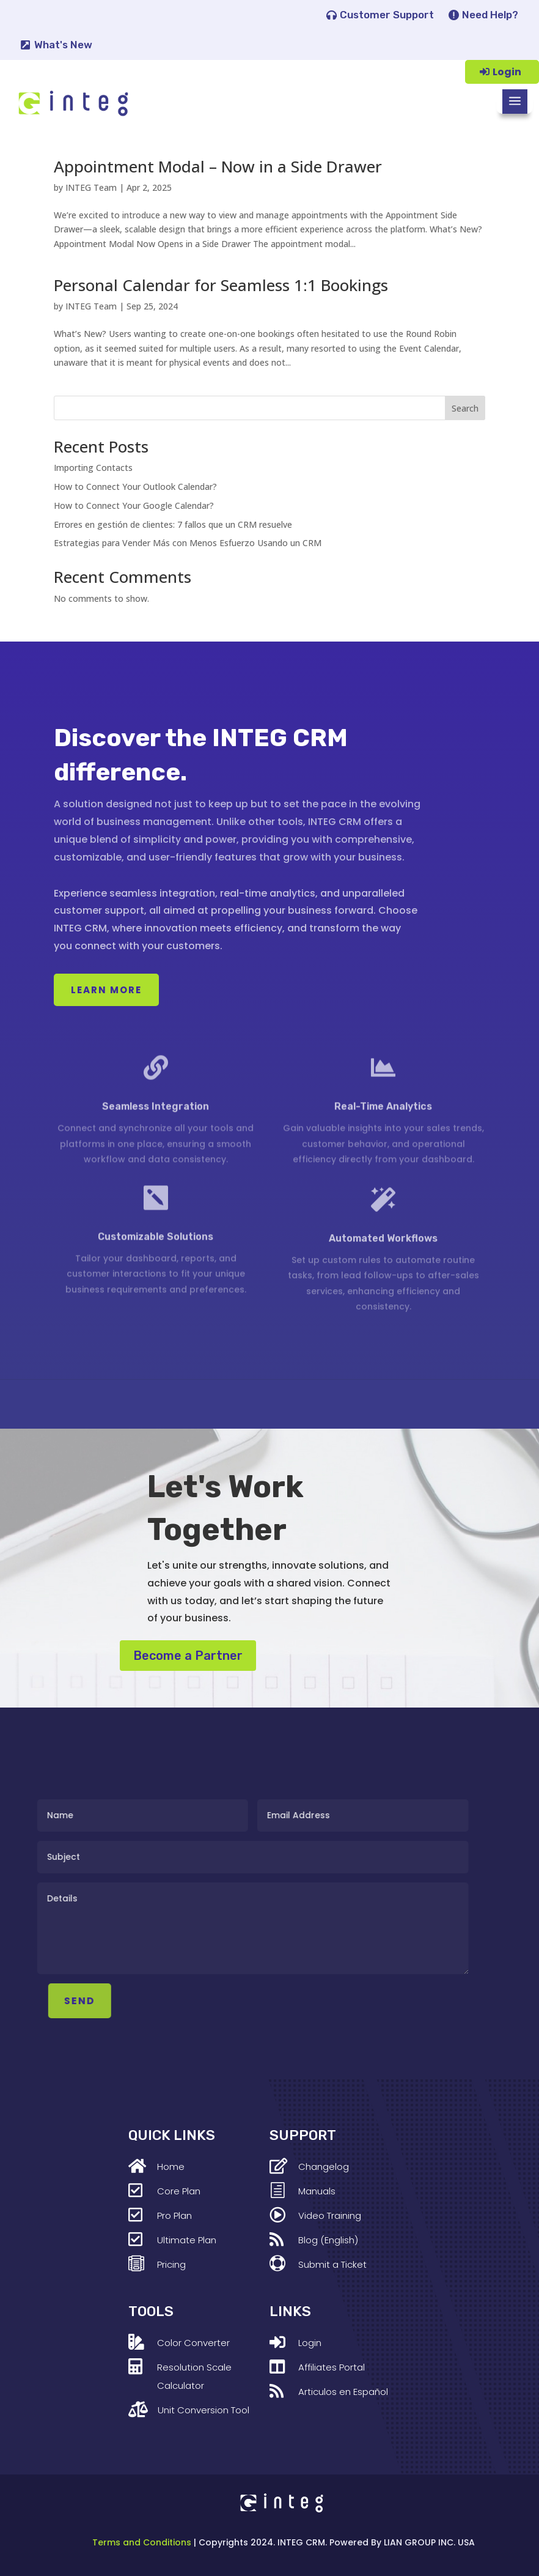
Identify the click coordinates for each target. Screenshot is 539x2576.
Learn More (106, 989)
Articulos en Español (343, 2391)
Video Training (329, 2215)
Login (507, 72)
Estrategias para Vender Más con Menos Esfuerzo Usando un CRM (187, 543)
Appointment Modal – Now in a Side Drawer (218, 166)
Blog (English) (328, 2240)
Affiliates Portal (331, 2367)
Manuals (317, 2191)
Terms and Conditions (141, 2542)
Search (465, 408)
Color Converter (193, 2342)
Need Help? (490, 15)
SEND (146, 2001)
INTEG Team (91, 187)
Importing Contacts (93, 467)
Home (171, 2166)
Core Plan (178, 2191)
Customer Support (387, 15)
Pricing (171, 2264)
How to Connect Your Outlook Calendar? (135, 486)
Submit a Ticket (332, 2264)
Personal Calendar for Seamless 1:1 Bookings (221, 285)
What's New (63, 45)
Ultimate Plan (186, 2240)
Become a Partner (188, 1655)
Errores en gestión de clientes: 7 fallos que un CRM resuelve (173, 524)
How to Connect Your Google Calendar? (134, 505)
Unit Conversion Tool (203, 2410)
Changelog (323, 2166)
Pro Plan (174, 2215)
